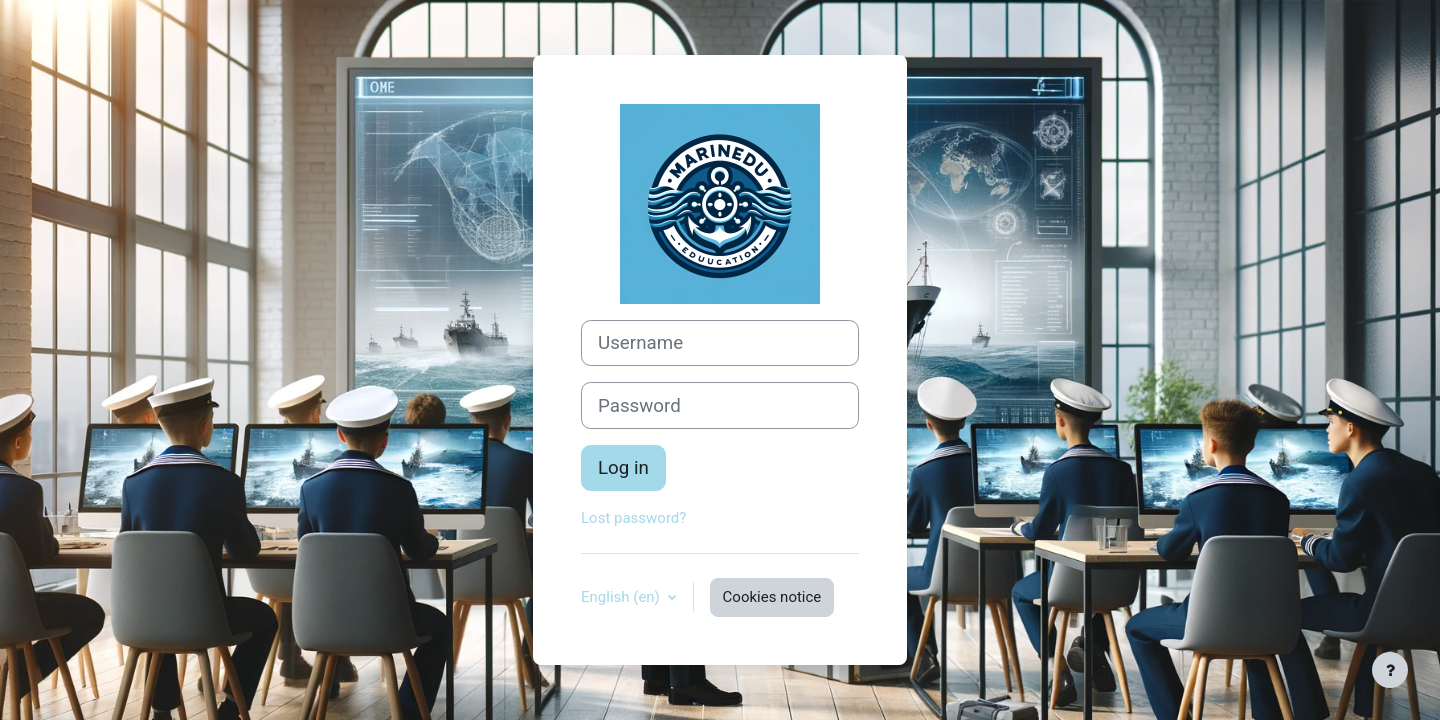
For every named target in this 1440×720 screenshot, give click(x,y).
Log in (623, 468)
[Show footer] (1390, 670)
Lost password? (633, 518)
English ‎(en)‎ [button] (622, 597)
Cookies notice (772, 597)
